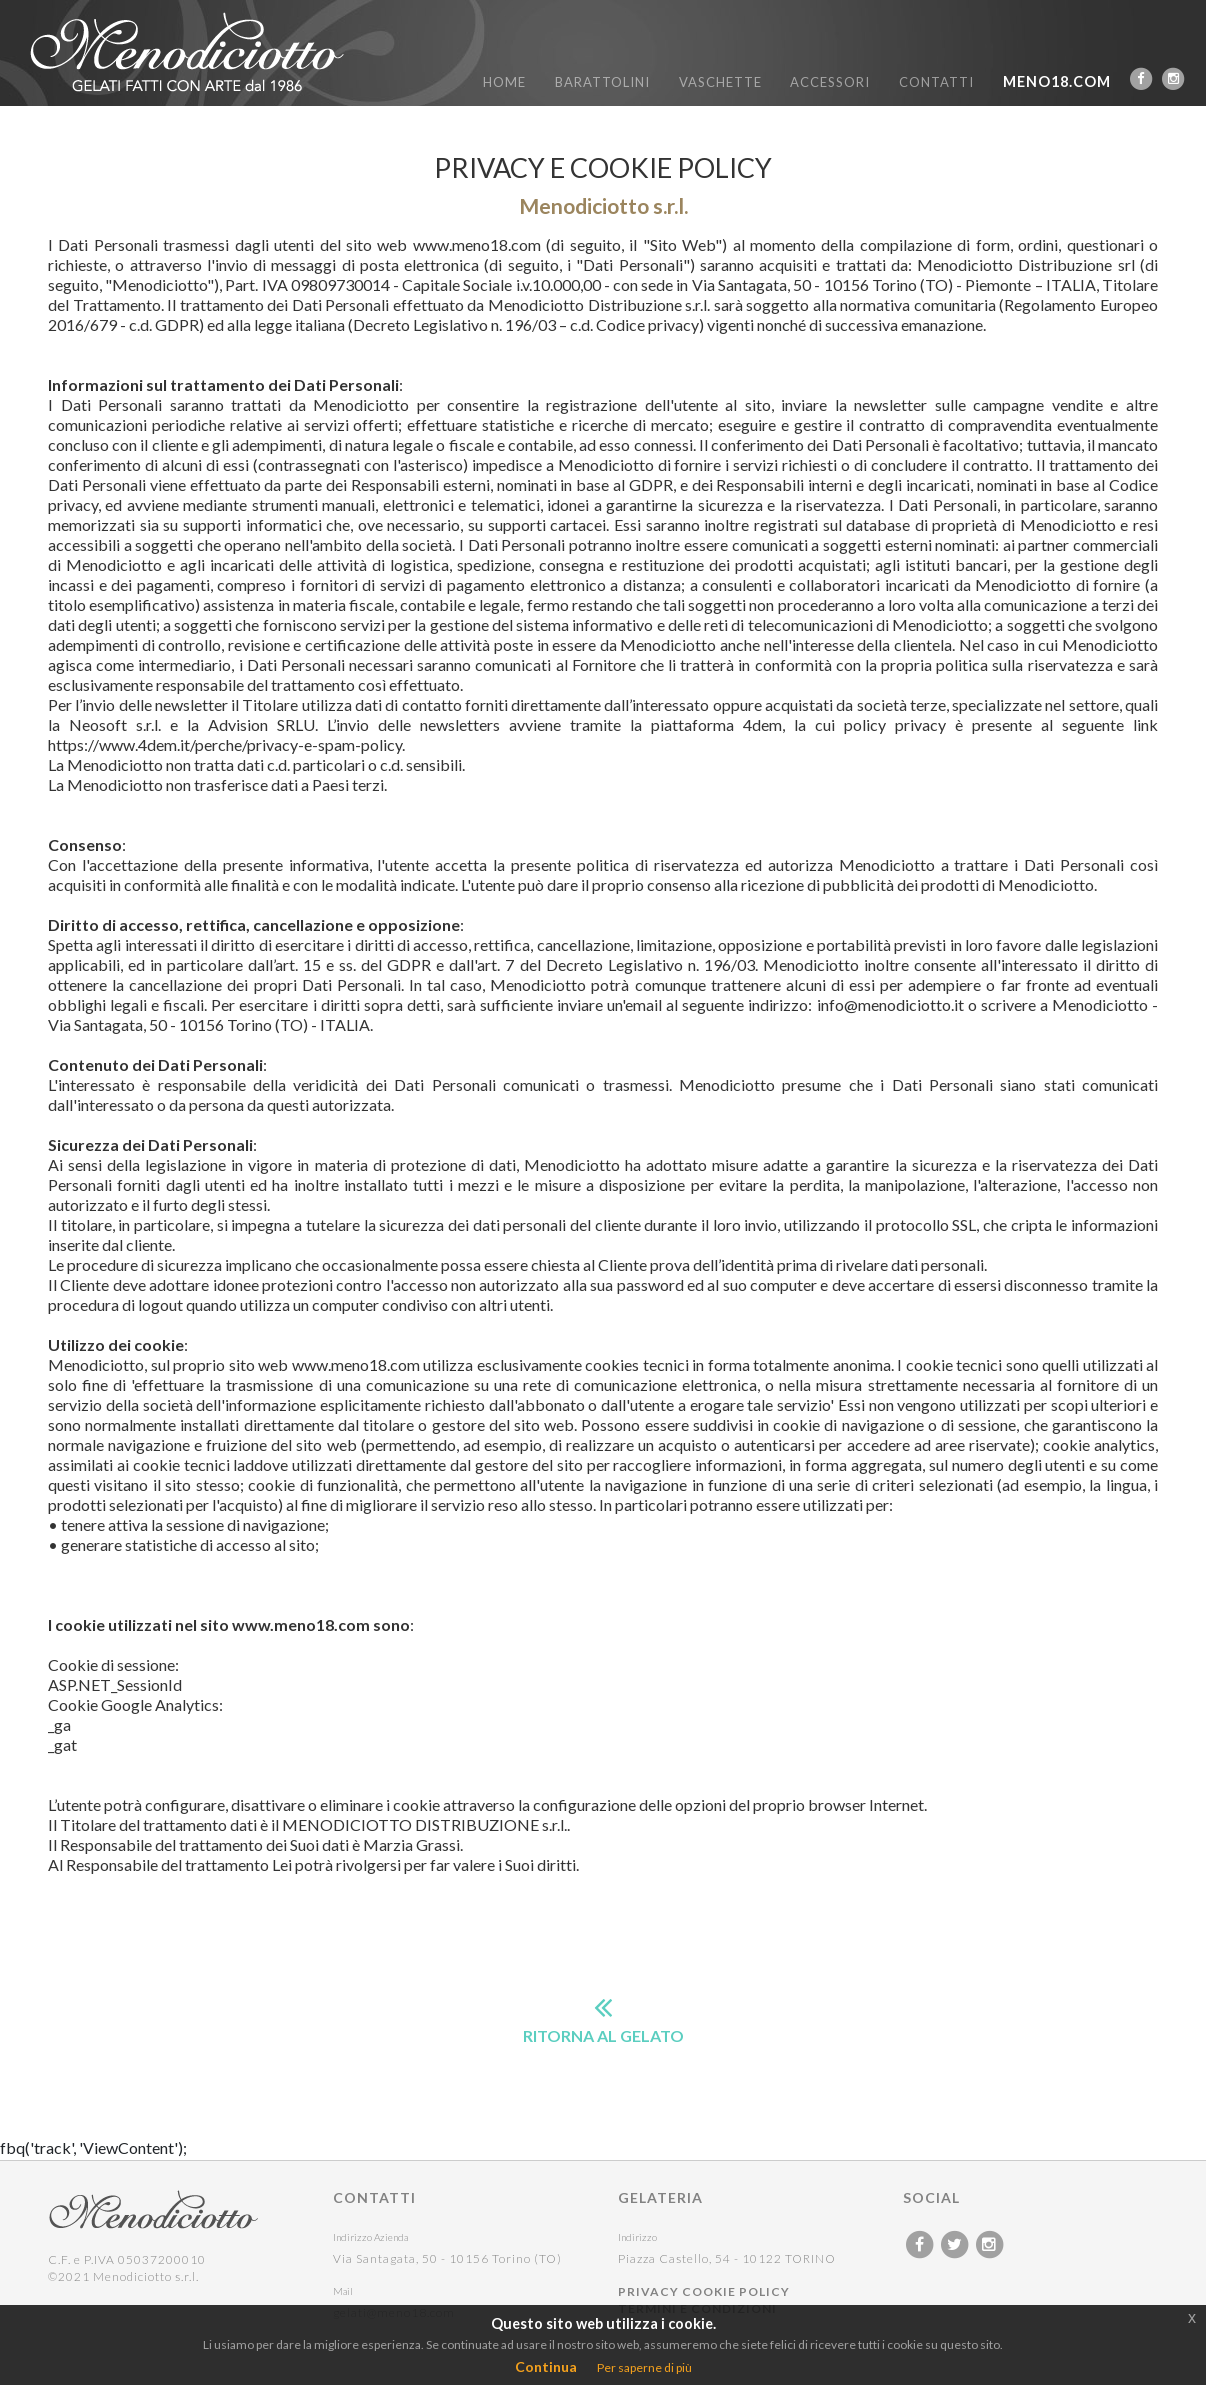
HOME (504, 82)
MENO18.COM (1057, 81)
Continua (546, 2366)
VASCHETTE (720, 82)
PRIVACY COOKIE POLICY (704, 2291)
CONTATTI (936, 82)
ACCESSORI (830, 82)
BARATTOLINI (602, 82)
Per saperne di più (644, 2367)
